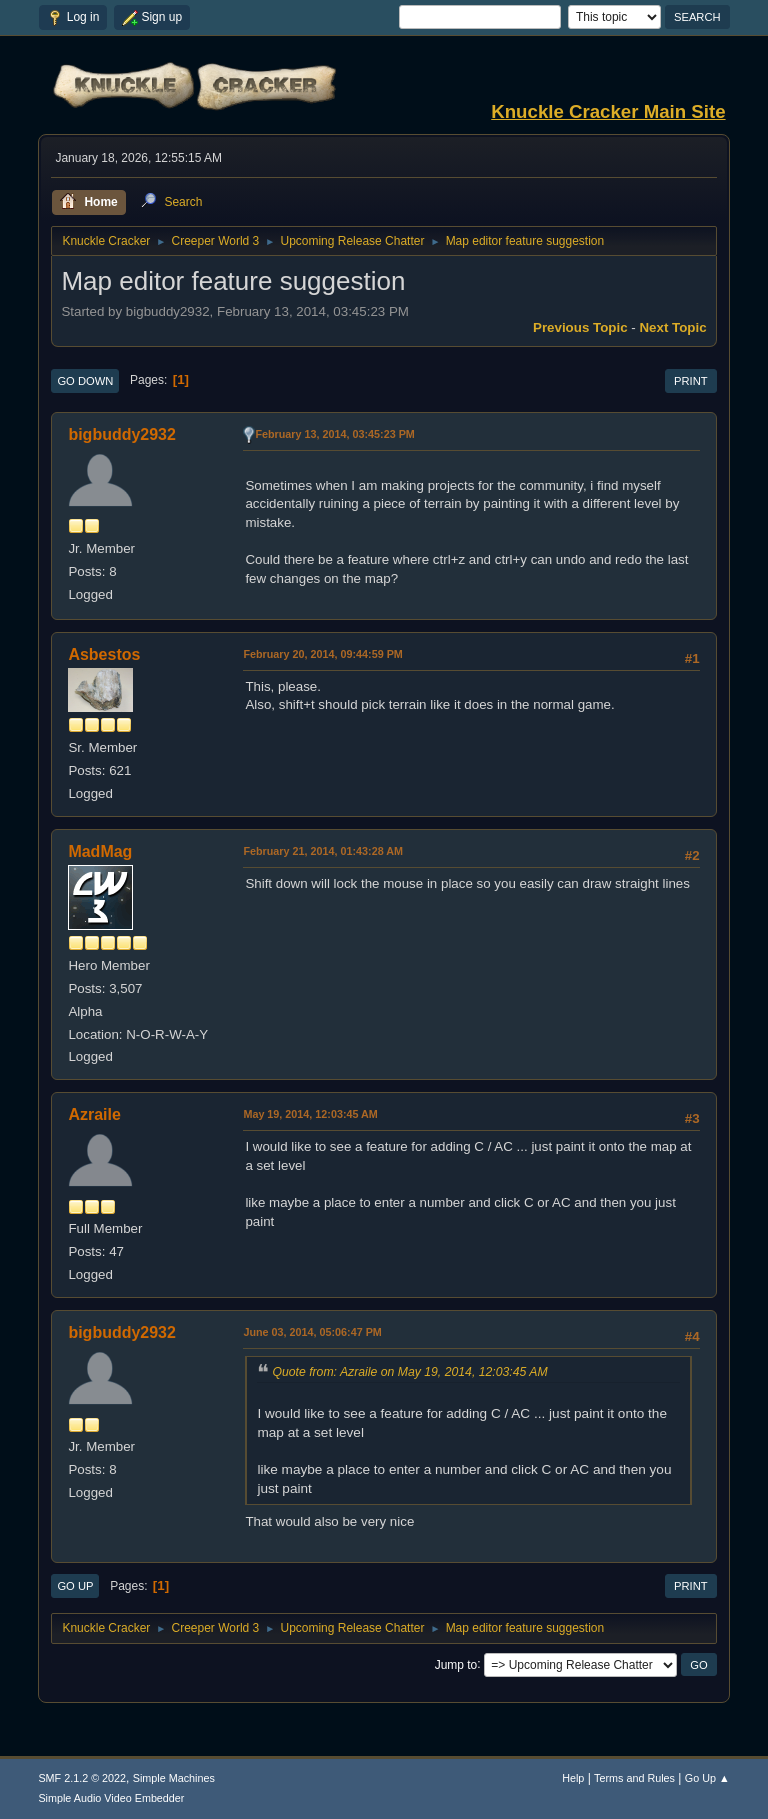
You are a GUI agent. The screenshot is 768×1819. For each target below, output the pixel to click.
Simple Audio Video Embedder (111, 1798)
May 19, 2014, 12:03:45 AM (310, 1114)
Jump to (456, 1664)
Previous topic (580, 327)
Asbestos (104, 654)
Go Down (85, 381)
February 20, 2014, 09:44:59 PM (322, 654)
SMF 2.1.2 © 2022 (82, 1778)
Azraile (94, 1114)
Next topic (672, 327)
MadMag (100, 851)
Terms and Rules (634, 1778)
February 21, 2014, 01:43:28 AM (323, 851)
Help (573, 1778)
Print (691, 381)
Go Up (75, 1586)
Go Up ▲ (707, 1778)
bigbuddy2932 (121, 434)
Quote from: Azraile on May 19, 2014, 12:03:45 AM (409, 1372)
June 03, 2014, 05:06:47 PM (312, 1332)
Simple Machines (174, 1778)
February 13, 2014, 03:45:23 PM (334, 434)
